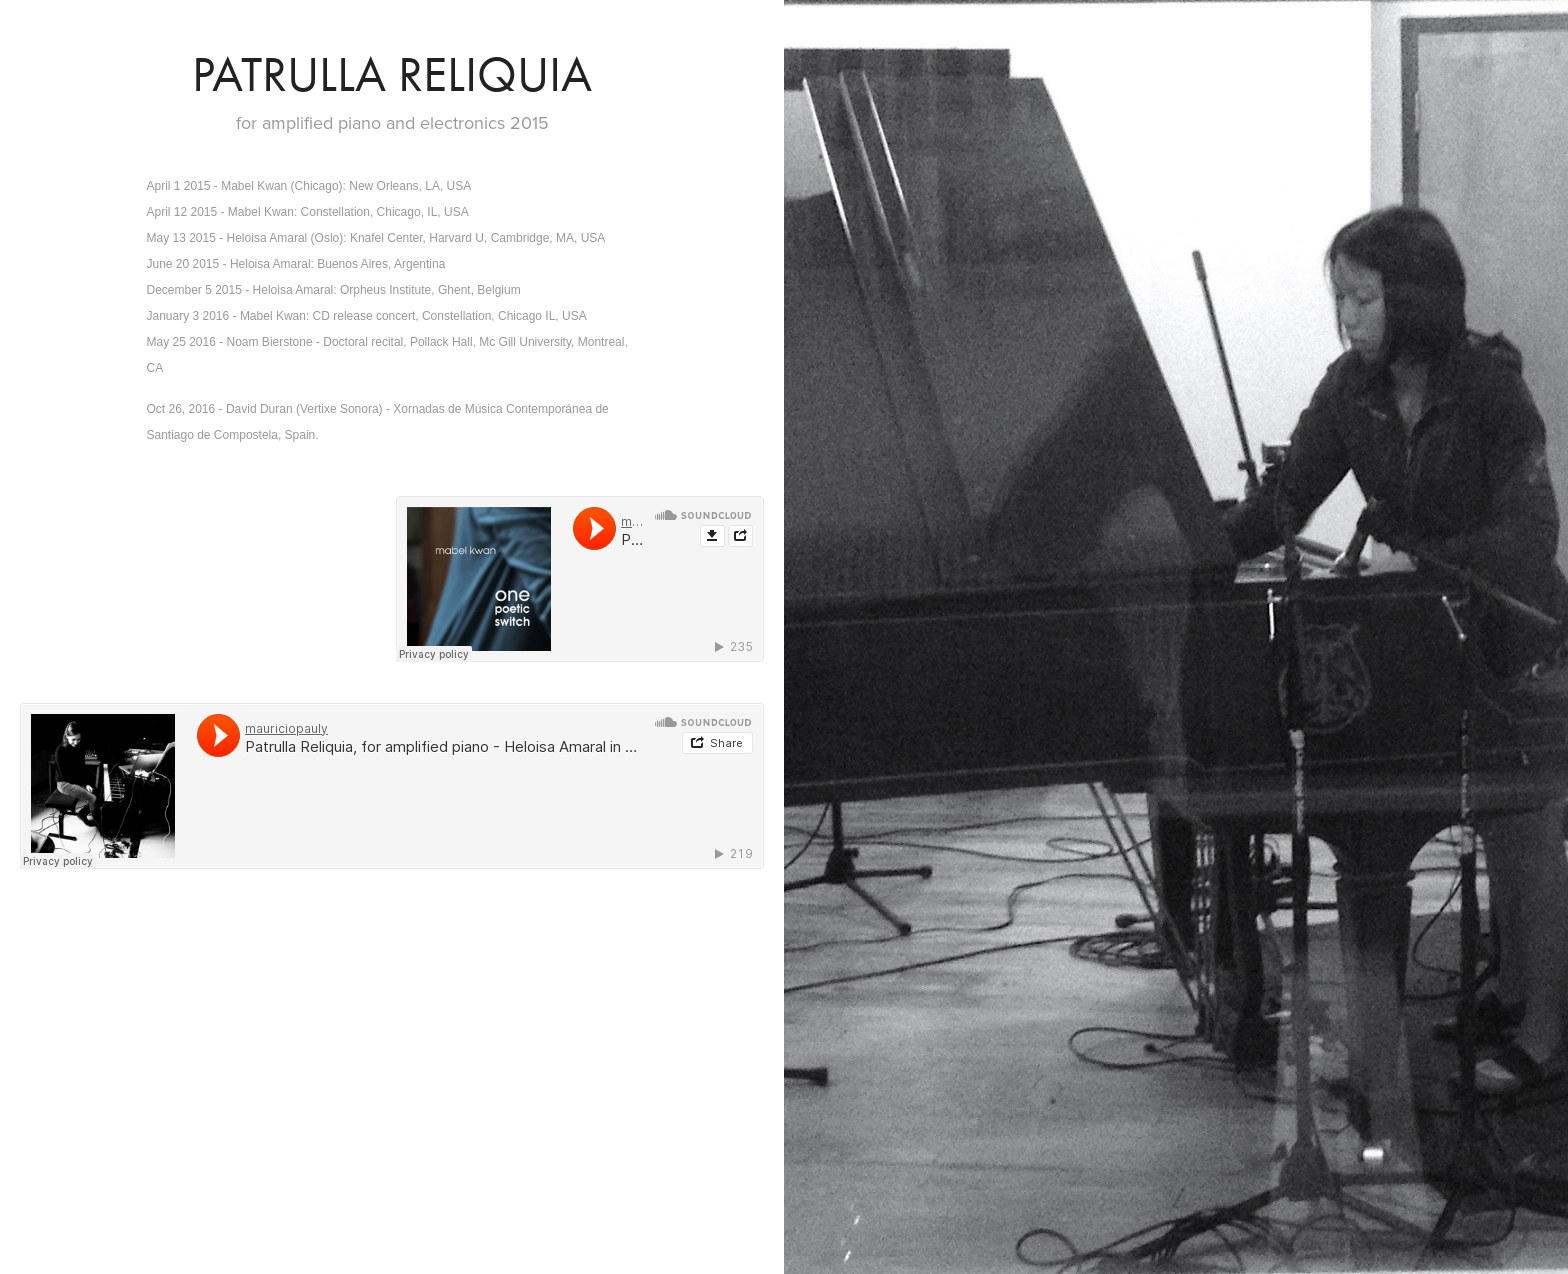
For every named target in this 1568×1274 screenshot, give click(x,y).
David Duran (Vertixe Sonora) (306, 409)
